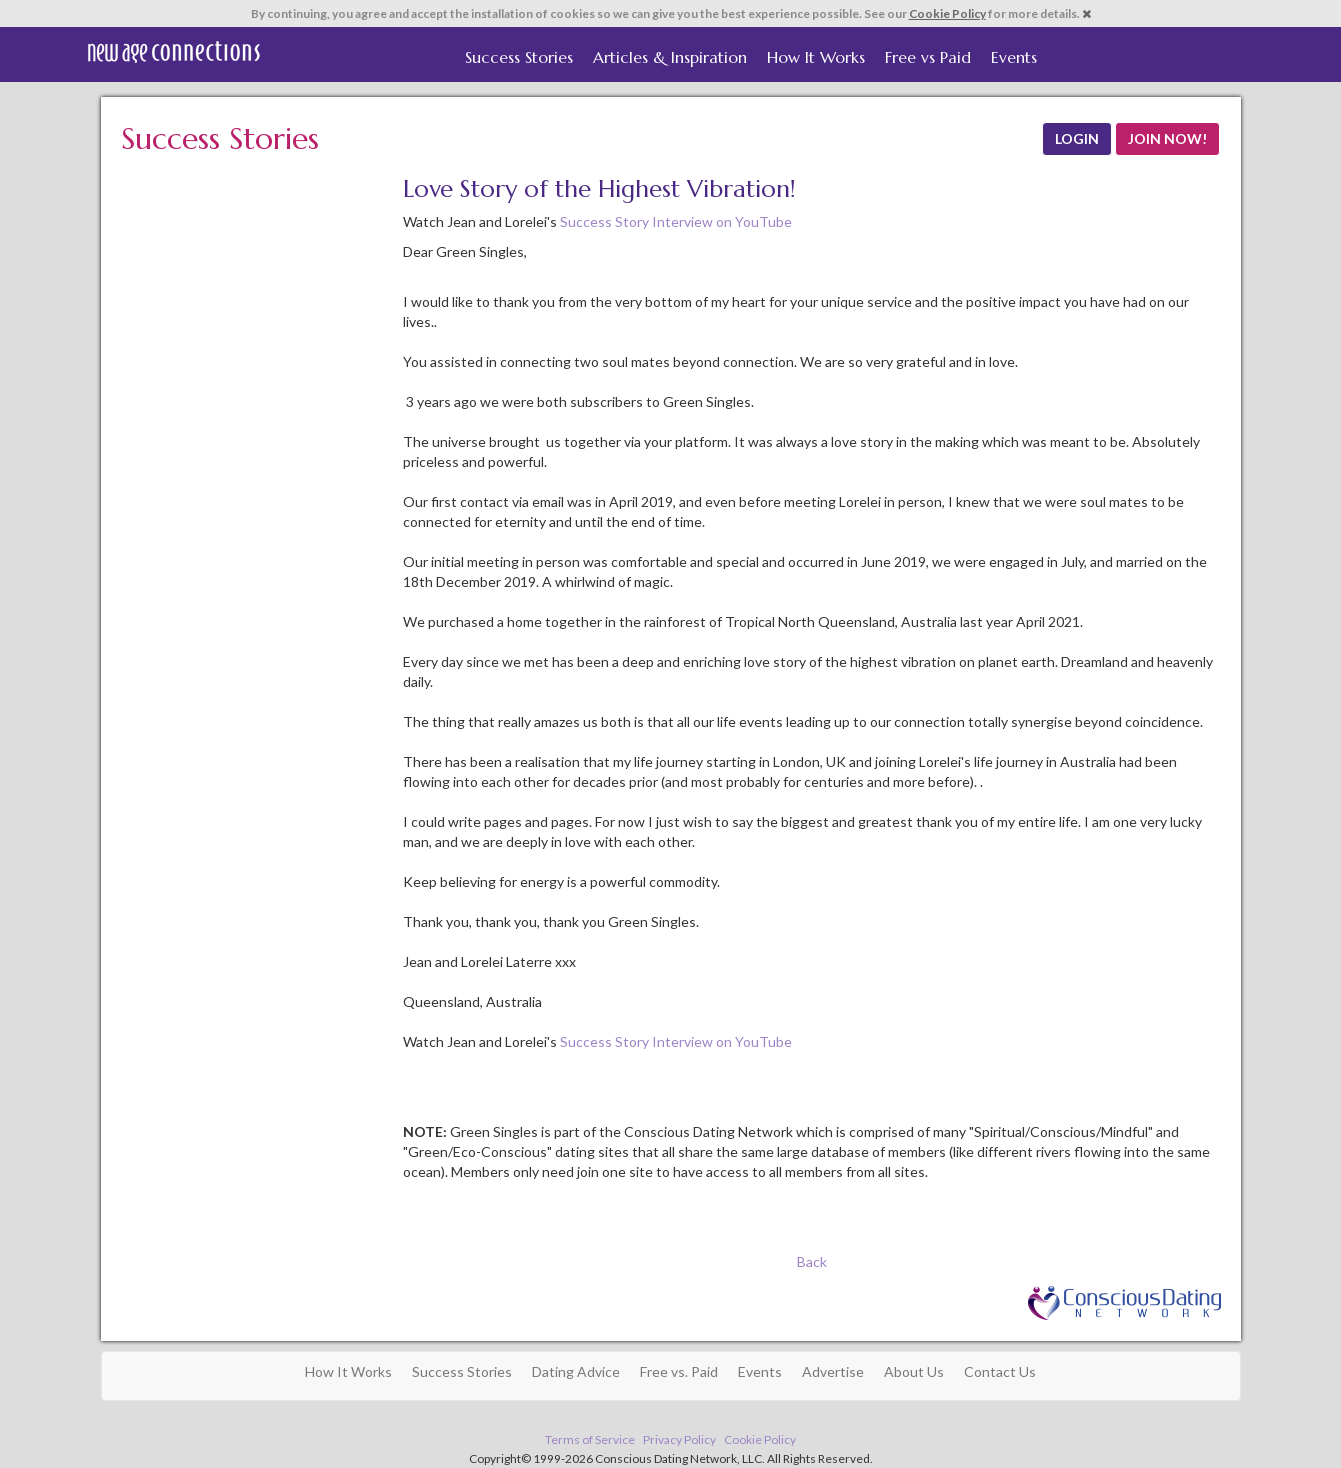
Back (812, 1261)
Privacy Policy (679, 1439)
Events (1014, 57)
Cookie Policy (947, 13)
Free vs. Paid (679, 1371)
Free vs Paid (928, 57)
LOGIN (1077, 138)
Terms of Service (590, 1439)
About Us (914, 1371)
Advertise (833, 1371)
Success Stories (519, 57)
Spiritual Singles (173, 52)
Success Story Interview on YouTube (676, 221)
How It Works (816, 57)
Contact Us (1000, 1371)
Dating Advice (576, 1371)
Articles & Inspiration (670, 57)
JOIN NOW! (1167, 138)
